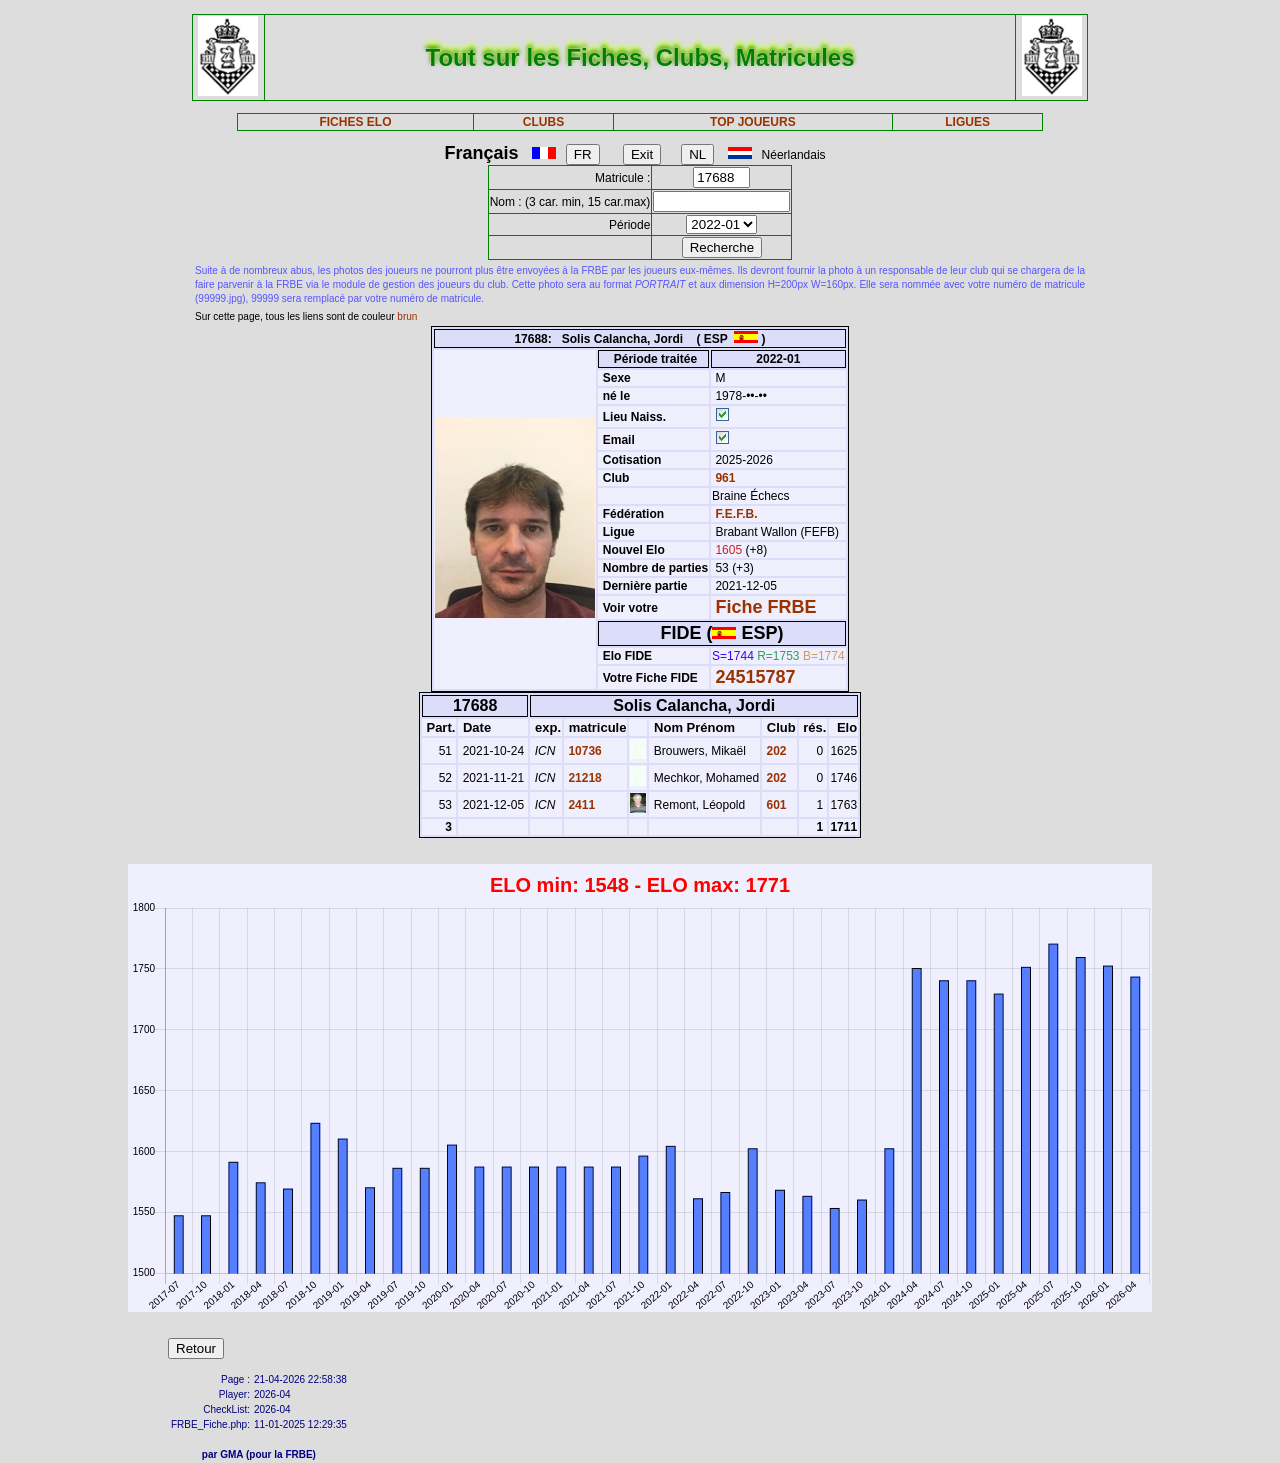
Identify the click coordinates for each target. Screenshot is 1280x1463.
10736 (583, 751)
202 (774, 751)
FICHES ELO (355, 122)
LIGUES (967, 122)
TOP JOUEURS (753, 122)
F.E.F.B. (736, 514)
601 (774, 805)
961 (723, 478)
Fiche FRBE (765, 607)
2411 (580, 805)
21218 (583, 778)
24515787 (755, 677)
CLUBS (543, 122)
